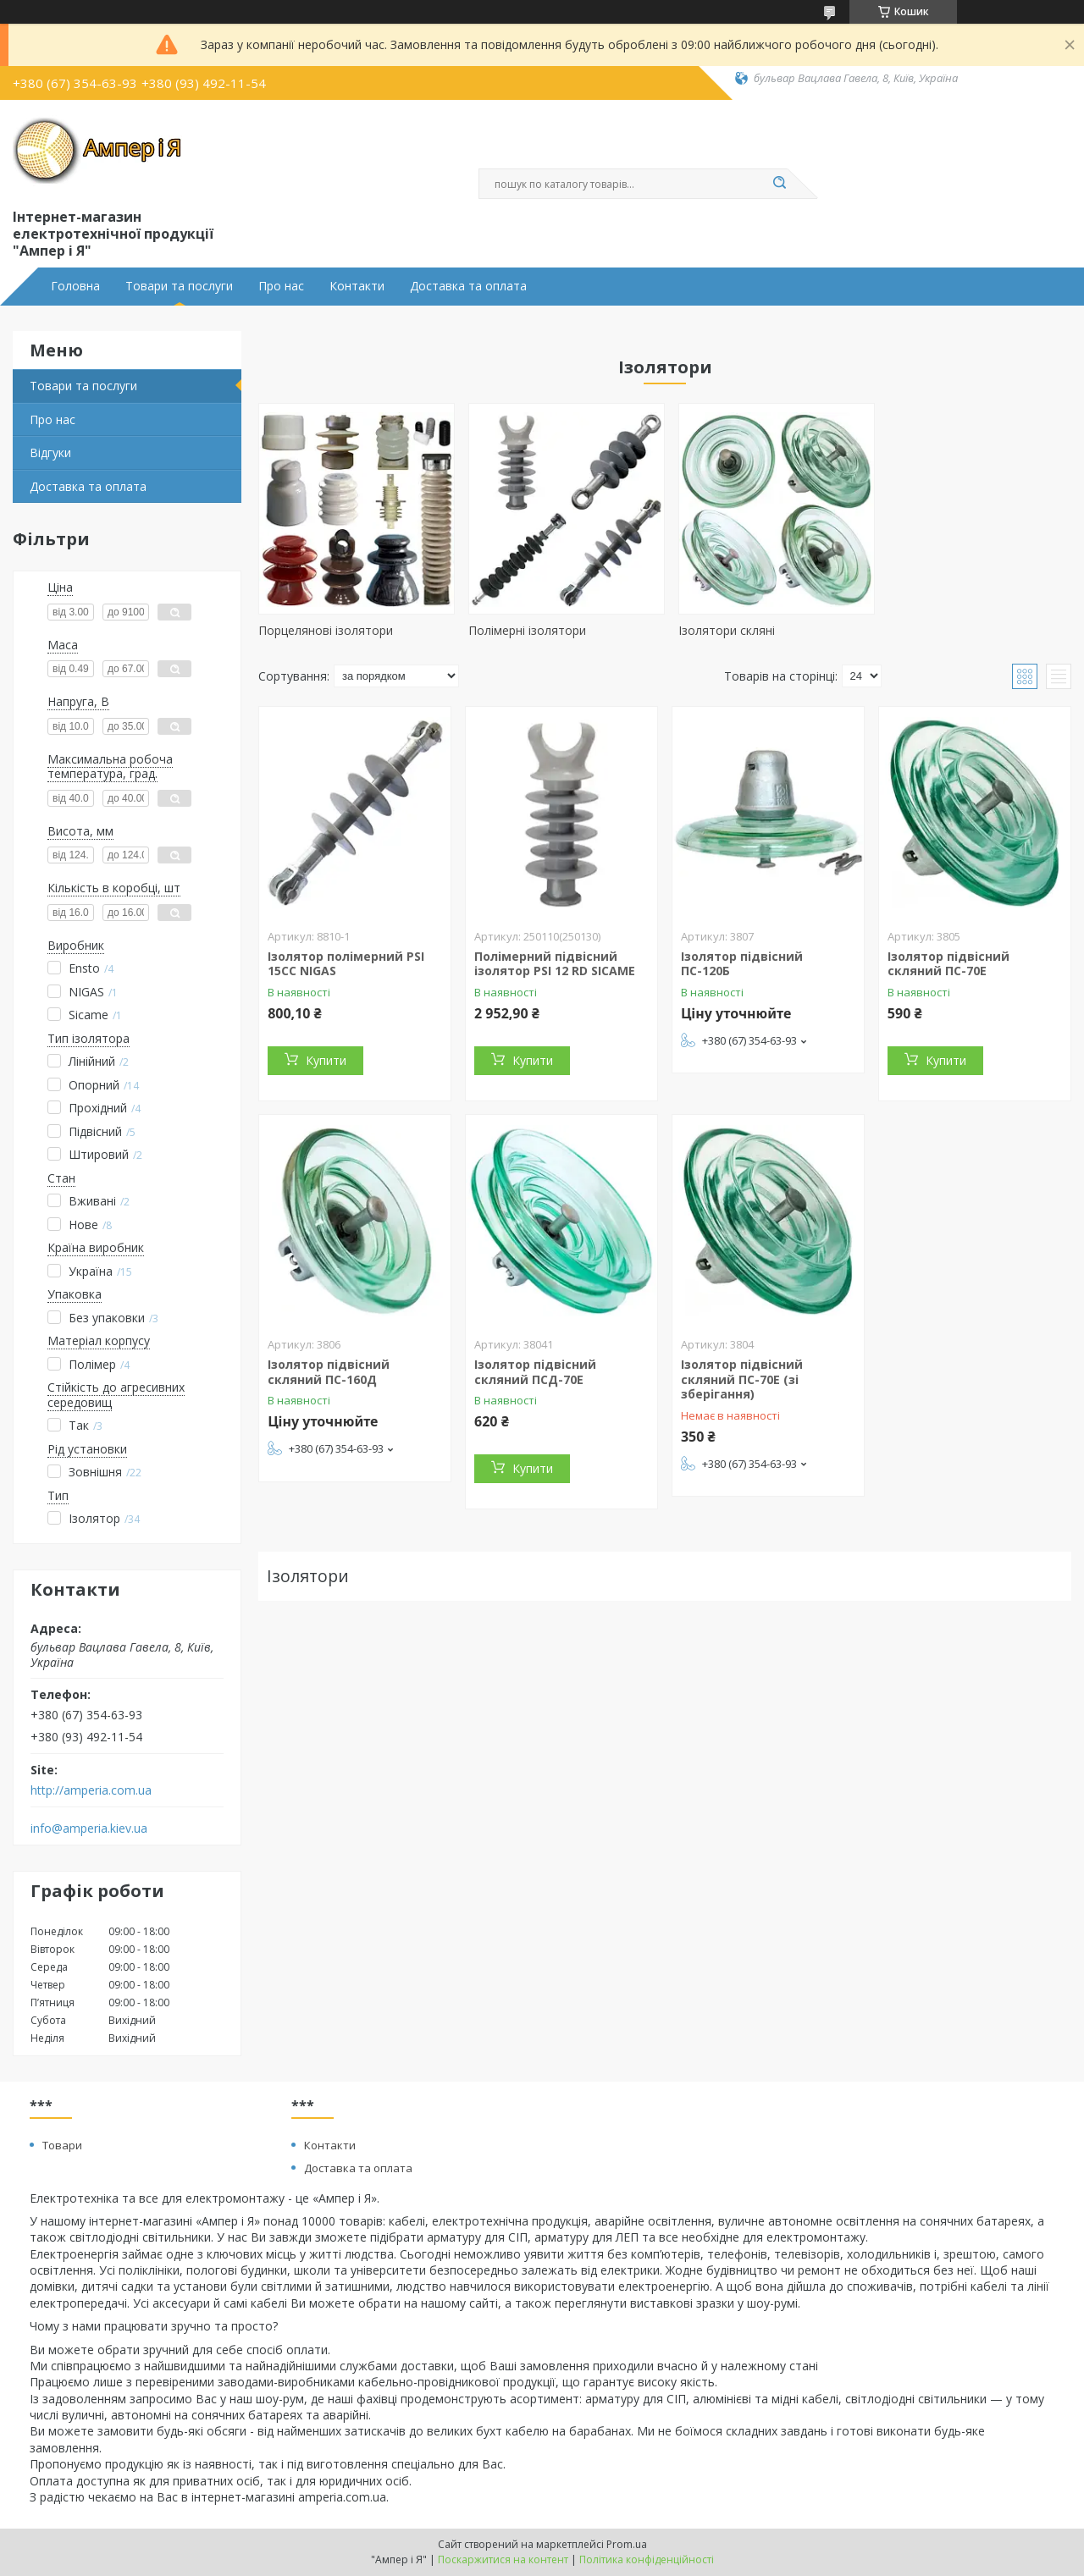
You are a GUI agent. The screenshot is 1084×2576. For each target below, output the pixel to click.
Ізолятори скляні (720, 630)
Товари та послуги (179, 286)
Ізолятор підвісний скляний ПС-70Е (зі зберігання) (742, 1379)
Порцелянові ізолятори (325, 630)
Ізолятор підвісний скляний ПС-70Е (948, 963)
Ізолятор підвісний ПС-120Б (742, 963)
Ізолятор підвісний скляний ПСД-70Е (535, 1371)
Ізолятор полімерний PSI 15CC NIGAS (346, 963)
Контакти (356, 286)
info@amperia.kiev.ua (88, 1828)
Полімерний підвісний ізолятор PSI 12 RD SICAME (554, 963)
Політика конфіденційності (646, 2559)
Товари (62, 2145)
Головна (75, 286)
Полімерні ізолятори (524, 630)
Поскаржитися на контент (503, 2559)
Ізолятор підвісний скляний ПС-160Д (329, 1371)
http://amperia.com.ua (91, 1790)
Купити (326, 1060)
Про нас (281, 286)
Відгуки (50, 452)
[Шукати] (779, 183)
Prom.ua (626, 2544)
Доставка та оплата (468, 286)
